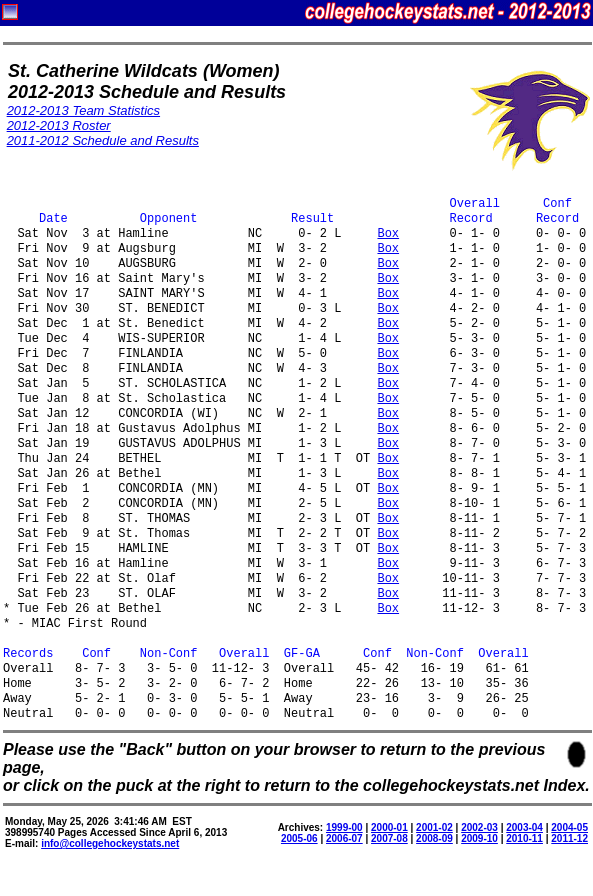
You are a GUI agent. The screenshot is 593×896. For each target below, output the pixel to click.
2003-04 (524, 827)
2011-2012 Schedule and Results (103, 140)
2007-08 (389, 838)
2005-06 (299, 838)
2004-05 (569, 827)
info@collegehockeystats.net (110, 843)
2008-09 (434, 838)
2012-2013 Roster (59, 125)
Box (388, 234)
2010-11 (524, 838)
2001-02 (434, 827)
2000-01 (389, 827)
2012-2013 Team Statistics (83, 110)
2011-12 (569, 838)
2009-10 (479, 838)
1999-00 (344, 827)
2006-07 (344, 838)
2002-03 (479, 827)
